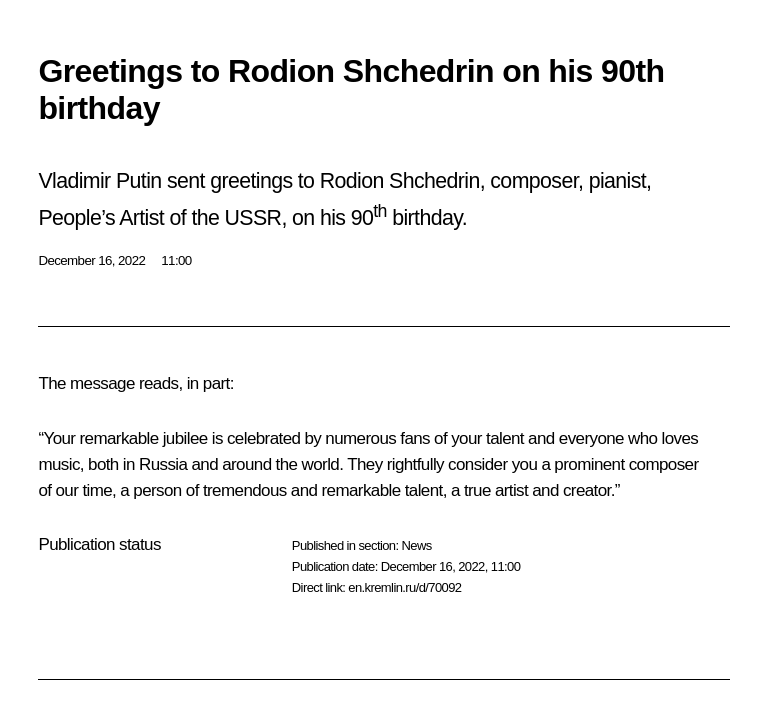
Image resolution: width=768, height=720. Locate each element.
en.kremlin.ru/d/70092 (404, 587)
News (416, 545)
